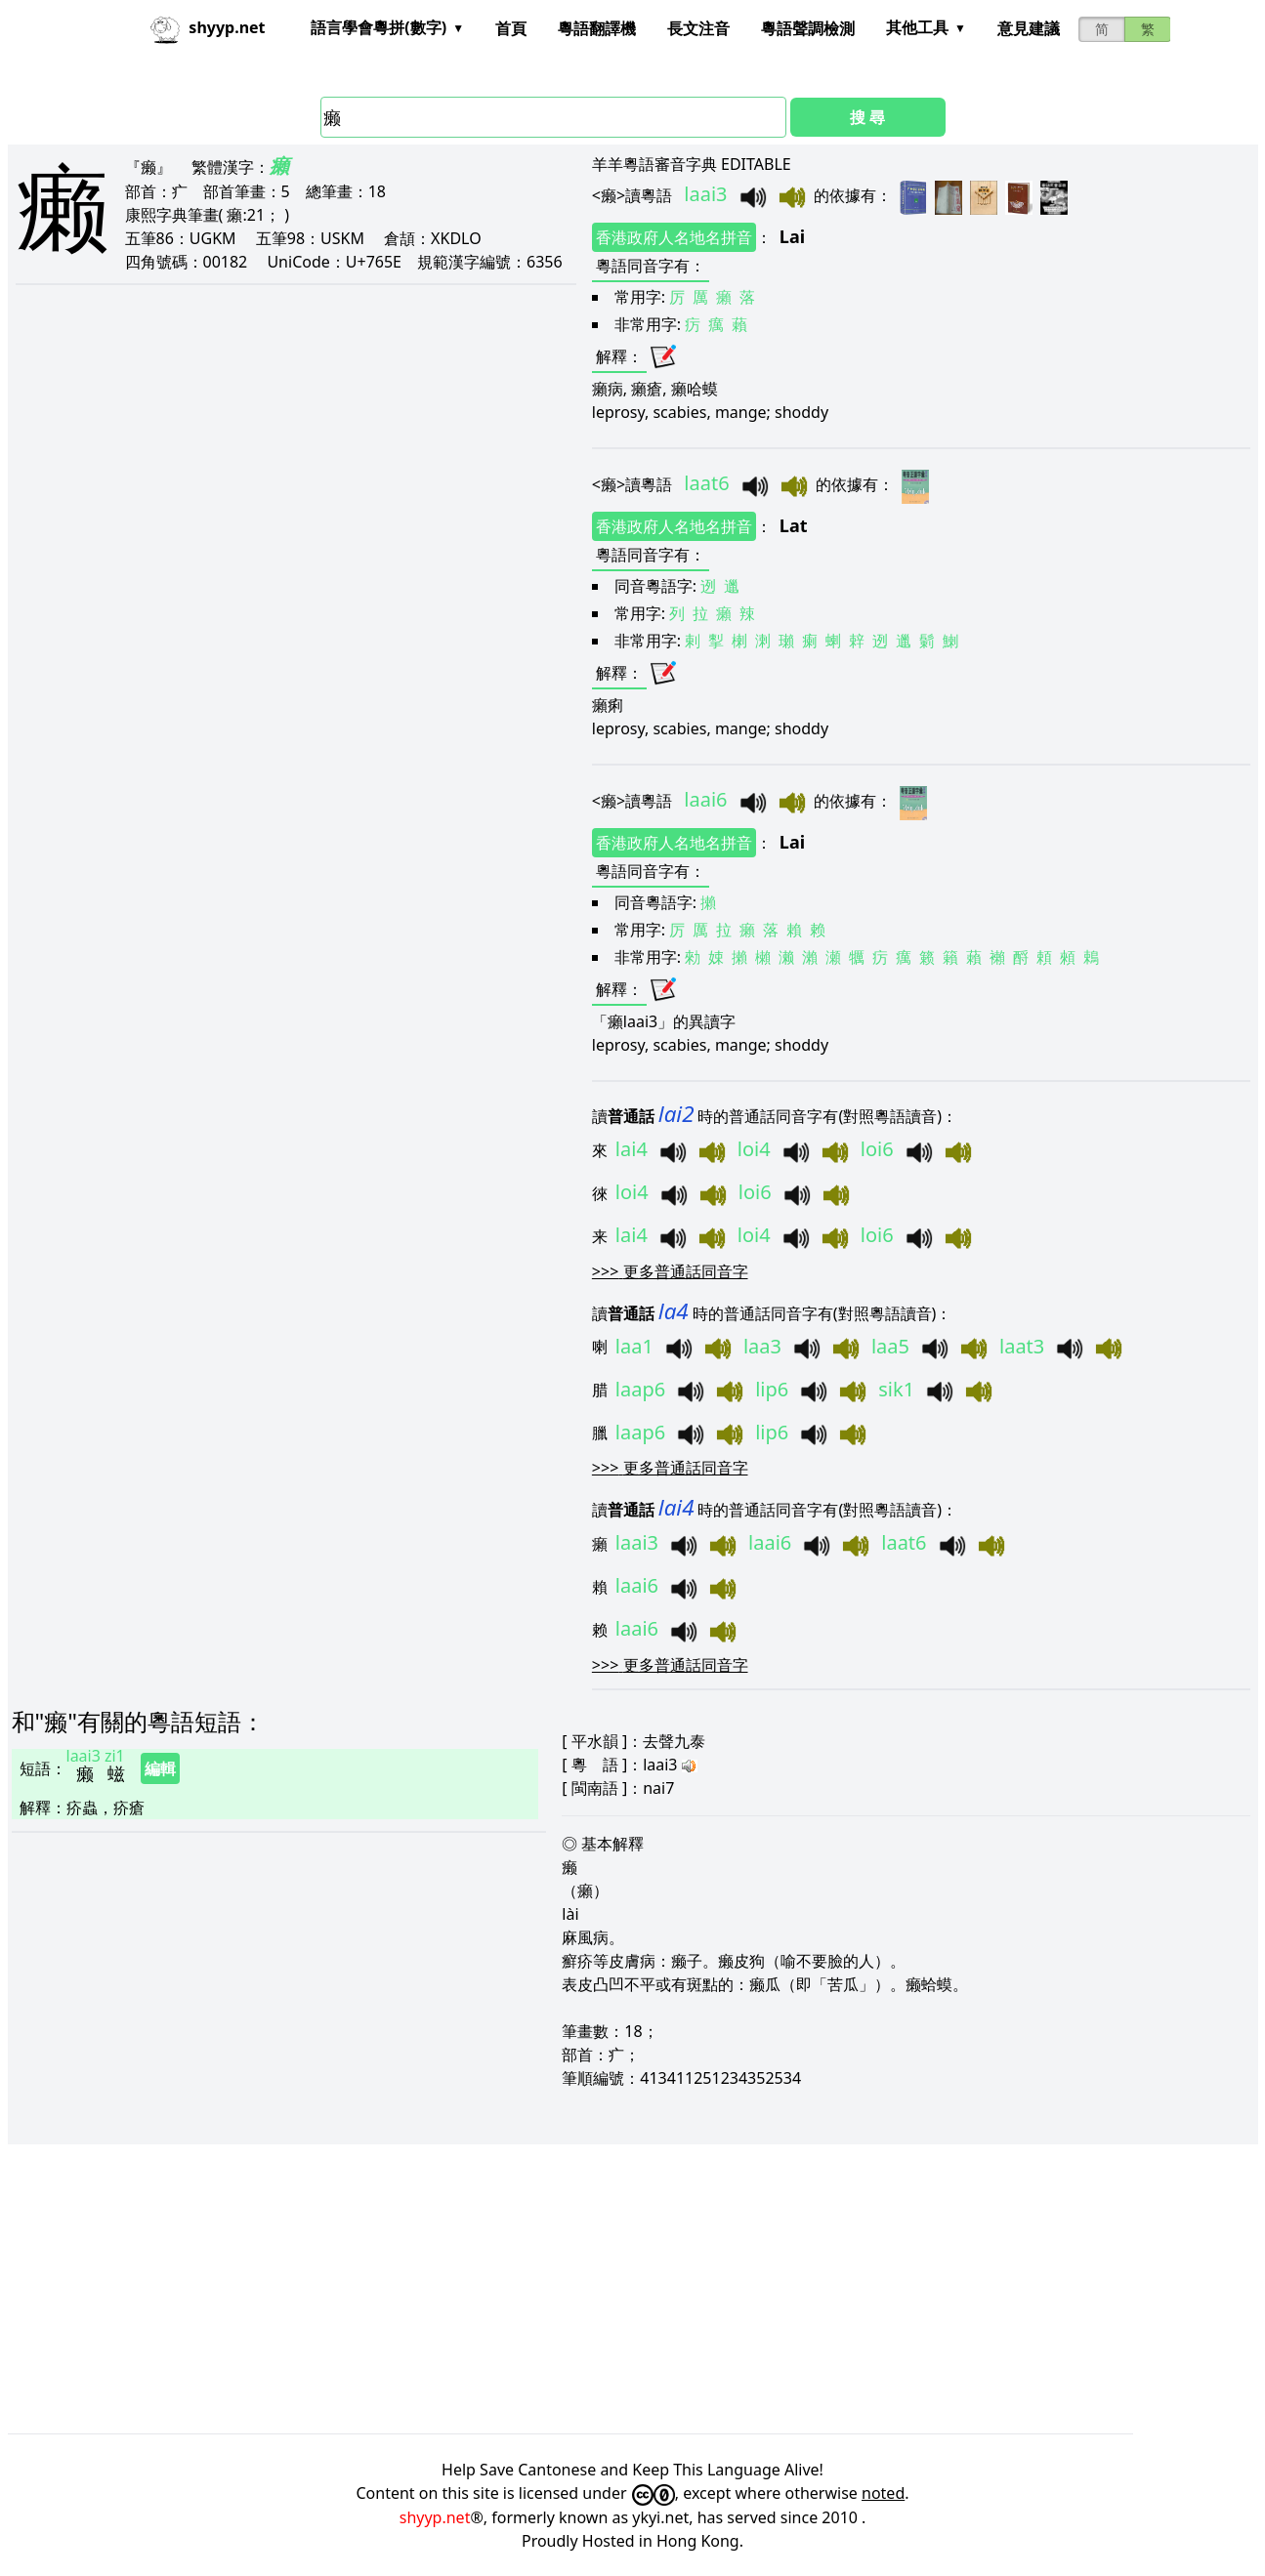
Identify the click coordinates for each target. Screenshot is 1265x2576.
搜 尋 (867, 117)
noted (883, 2493)
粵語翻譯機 (597, 28)
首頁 (511, 28)
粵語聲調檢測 (808, 28)
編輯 (160, 1768)
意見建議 (1028, 28)
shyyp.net (435, 2517)
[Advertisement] (594, 2289)
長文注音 (698, 28)
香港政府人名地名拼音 (674, 237)
